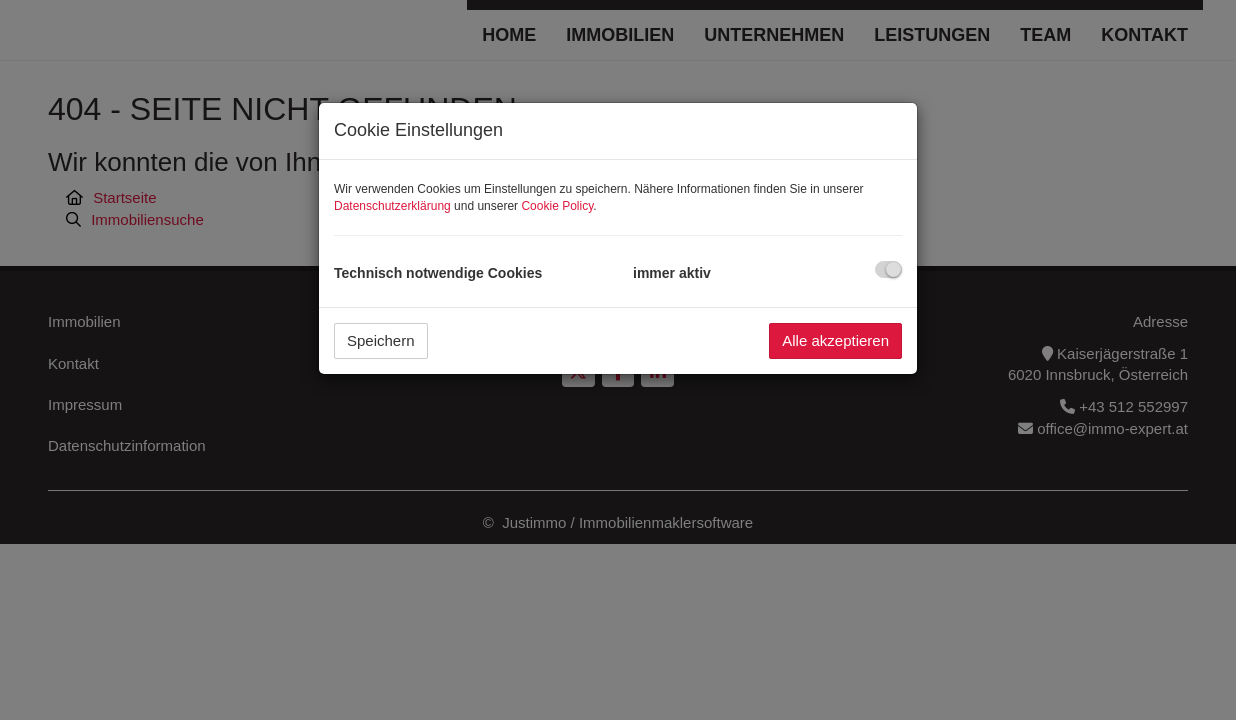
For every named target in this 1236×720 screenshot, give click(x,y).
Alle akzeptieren (835, 340)
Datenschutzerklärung (392, 206)
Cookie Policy (557, 206)
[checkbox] (888, 269)
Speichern (381, 340)
